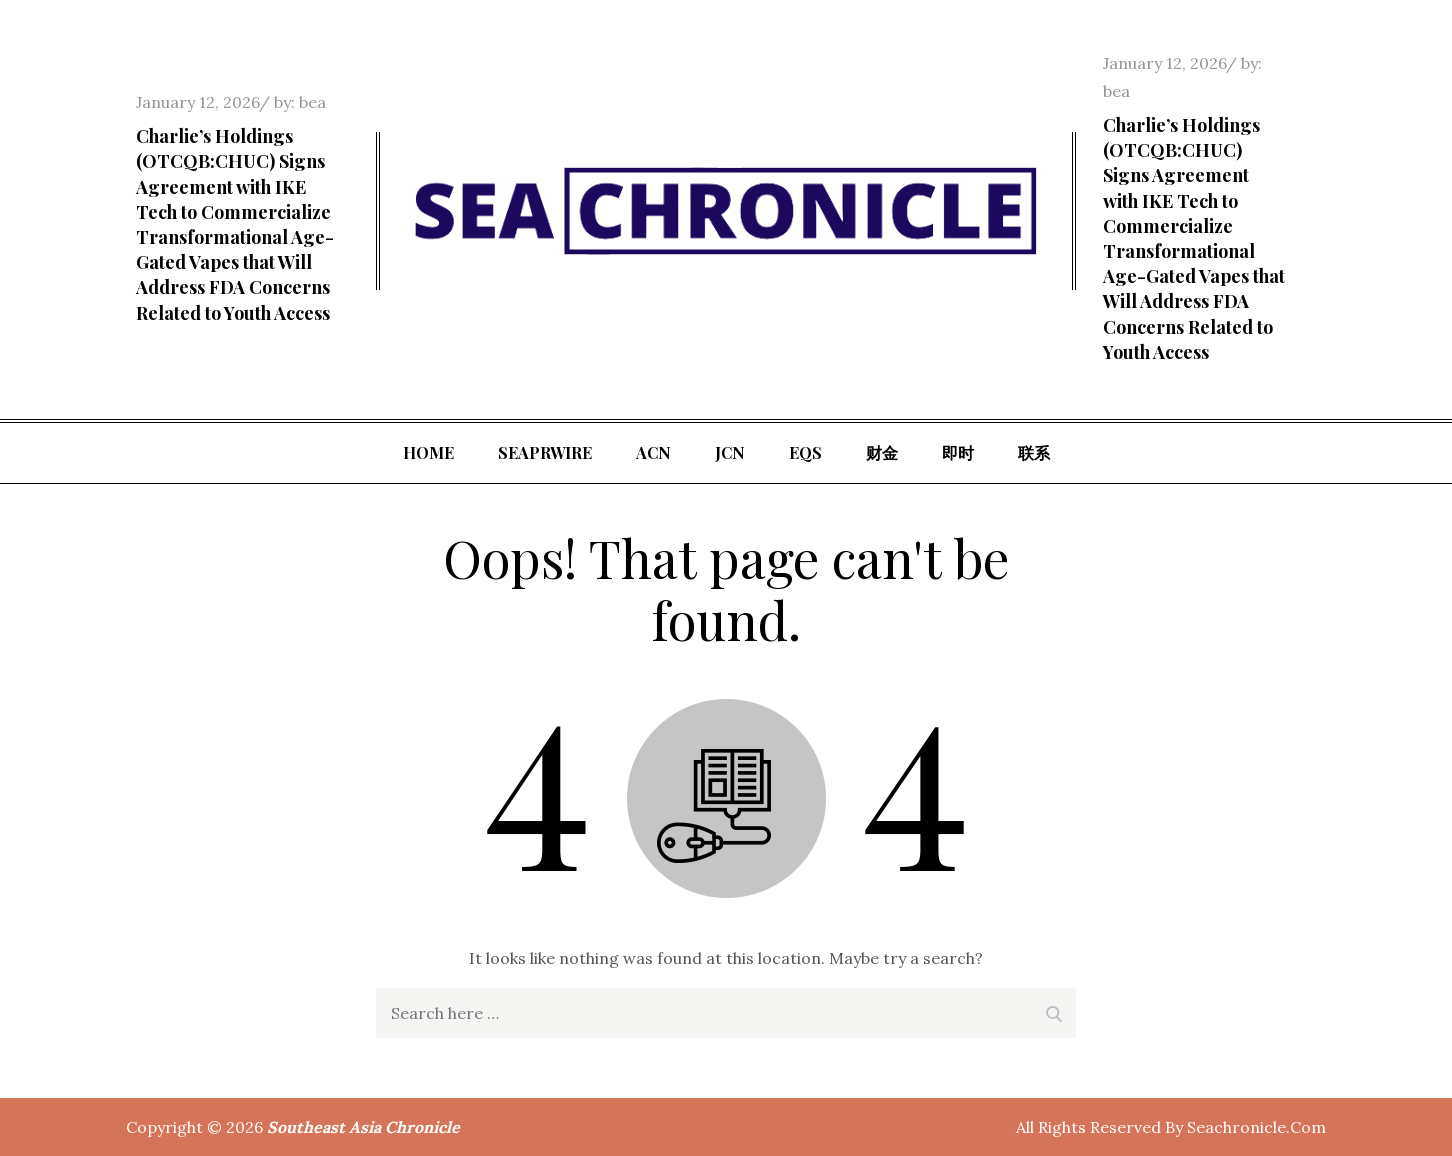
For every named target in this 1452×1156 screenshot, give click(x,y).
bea (312, 102)
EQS (805, 452)
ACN (653, 452)
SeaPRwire (545, 452)
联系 (1034, 452)
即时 (958, 452)
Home (428, 452)
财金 (882, 452)
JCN (730, 452)
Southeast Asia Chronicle (363, 1127)
